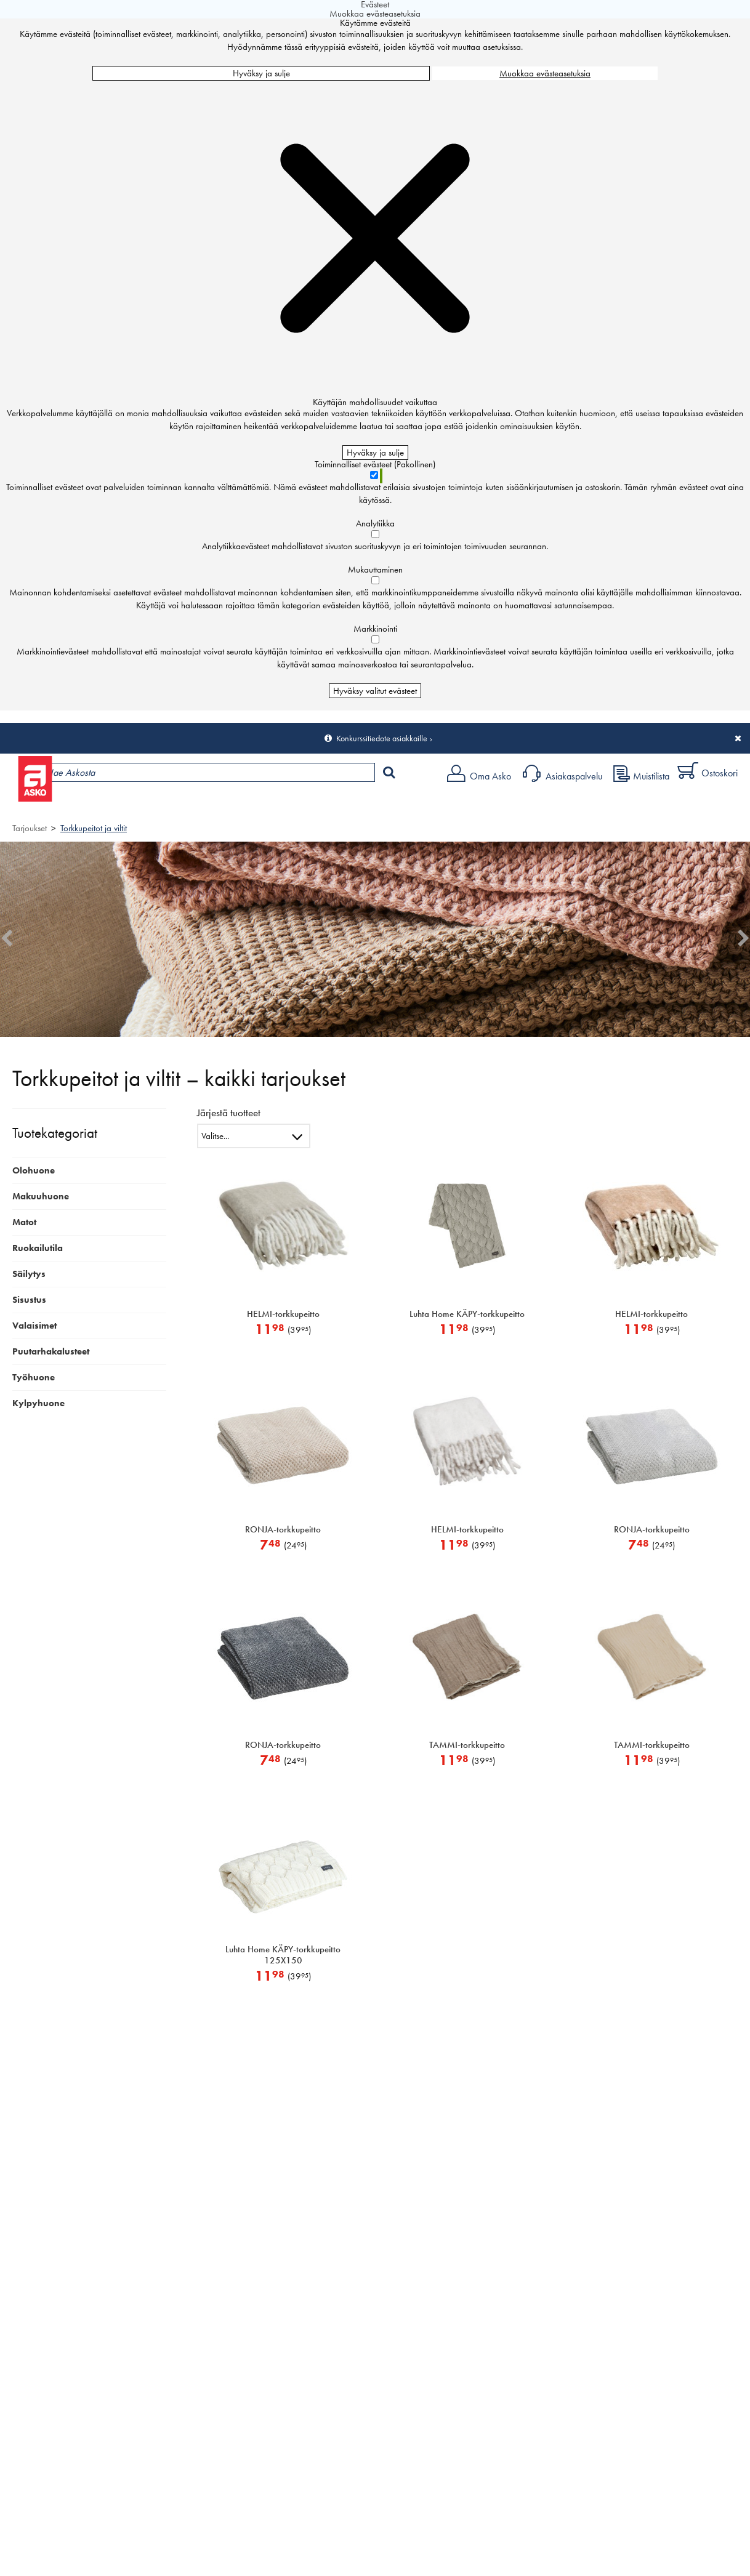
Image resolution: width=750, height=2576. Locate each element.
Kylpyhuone (38, 1403)
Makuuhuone (40, 1196)
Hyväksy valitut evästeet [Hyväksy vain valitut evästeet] (375, 691)
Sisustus (29, 1300)
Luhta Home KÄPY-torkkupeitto (467, 1313)
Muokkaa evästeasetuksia (545, 73)
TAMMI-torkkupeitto (467, 1744)
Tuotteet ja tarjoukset (116, 804)
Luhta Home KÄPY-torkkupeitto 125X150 (283, 1955)
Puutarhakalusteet (50, 1351)
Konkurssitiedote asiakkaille (381, 738)
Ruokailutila (37, 1248)
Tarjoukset (29, 828)
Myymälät (206, 804)
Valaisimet (34, 1325)
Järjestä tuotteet (228, 1113)
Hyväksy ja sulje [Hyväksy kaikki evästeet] (261, 73)
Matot (24, 1222)
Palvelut (272, 804)
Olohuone (33, 1170)
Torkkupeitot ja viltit (93, 828)
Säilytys (29, 1274)
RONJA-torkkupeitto (283, 1529)
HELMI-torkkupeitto (283, 1313)
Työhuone (33, 1377)
